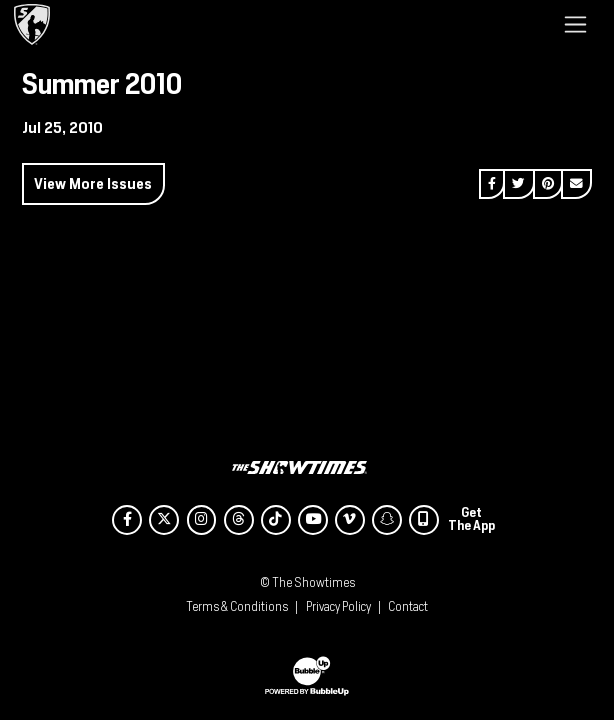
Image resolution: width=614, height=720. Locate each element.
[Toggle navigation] (575, 24)
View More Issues (93, 183)
